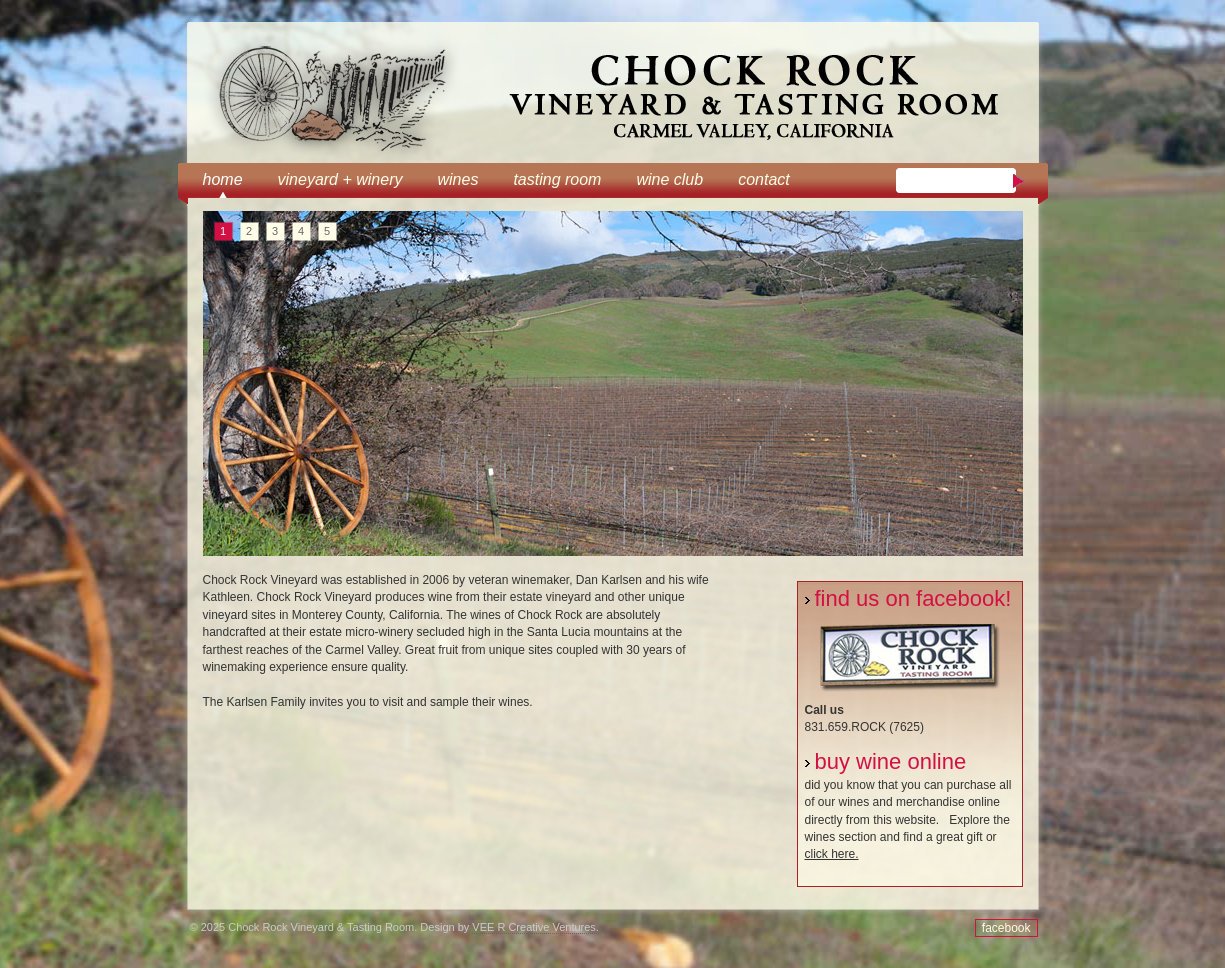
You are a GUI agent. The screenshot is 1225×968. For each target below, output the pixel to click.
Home (223, 179)
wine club (669, 179)
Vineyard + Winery (340, 179)
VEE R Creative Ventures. (535, 927)
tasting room (557, 179)
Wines (457, 179)
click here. (832, 854)
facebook (1006, 928)
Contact (764, 179)
